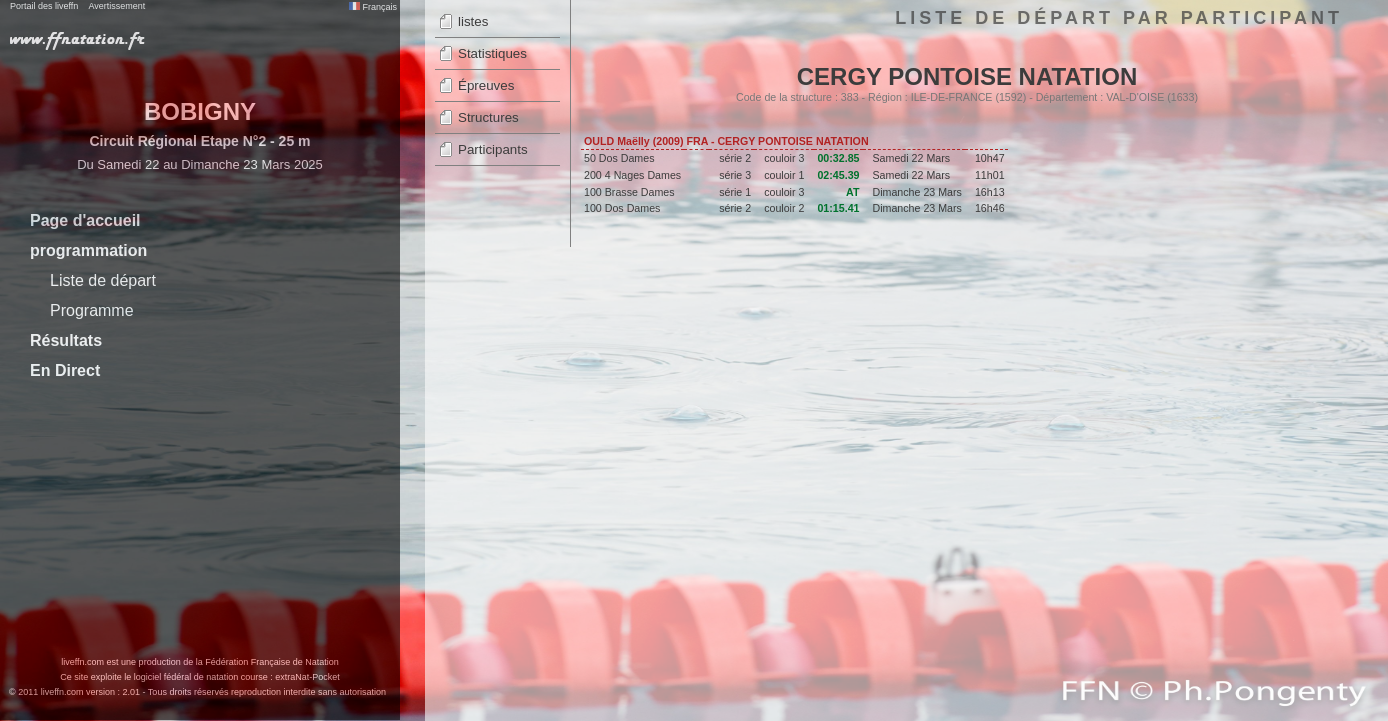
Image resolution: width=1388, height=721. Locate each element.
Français (373, 7)
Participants (493, 149)
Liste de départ (103, 280)
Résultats (66, 340)
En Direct (65, 370)
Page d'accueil (85, 220)
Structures (488, 117)
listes (473, 21)
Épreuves (486, 85)
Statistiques (492, 53)
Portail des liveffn (44, 6)
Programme (92, 310)
